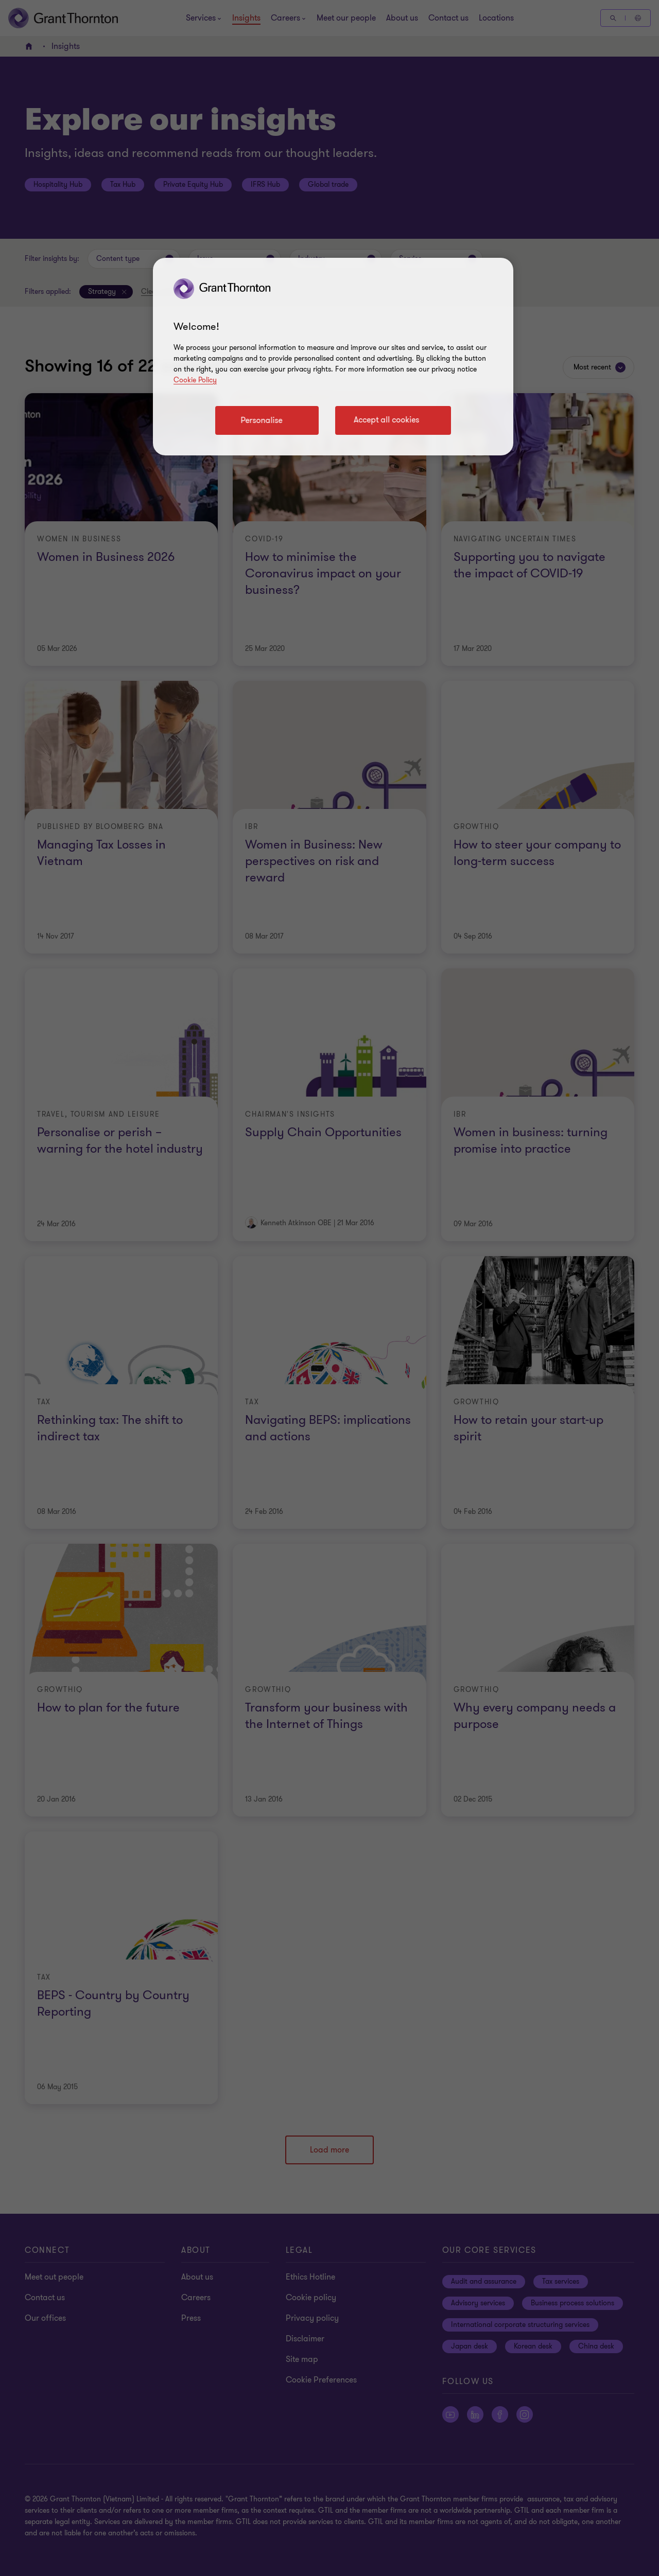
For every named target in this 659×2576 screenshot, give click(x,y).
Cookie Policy (195, 380)
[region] (333, 356)
